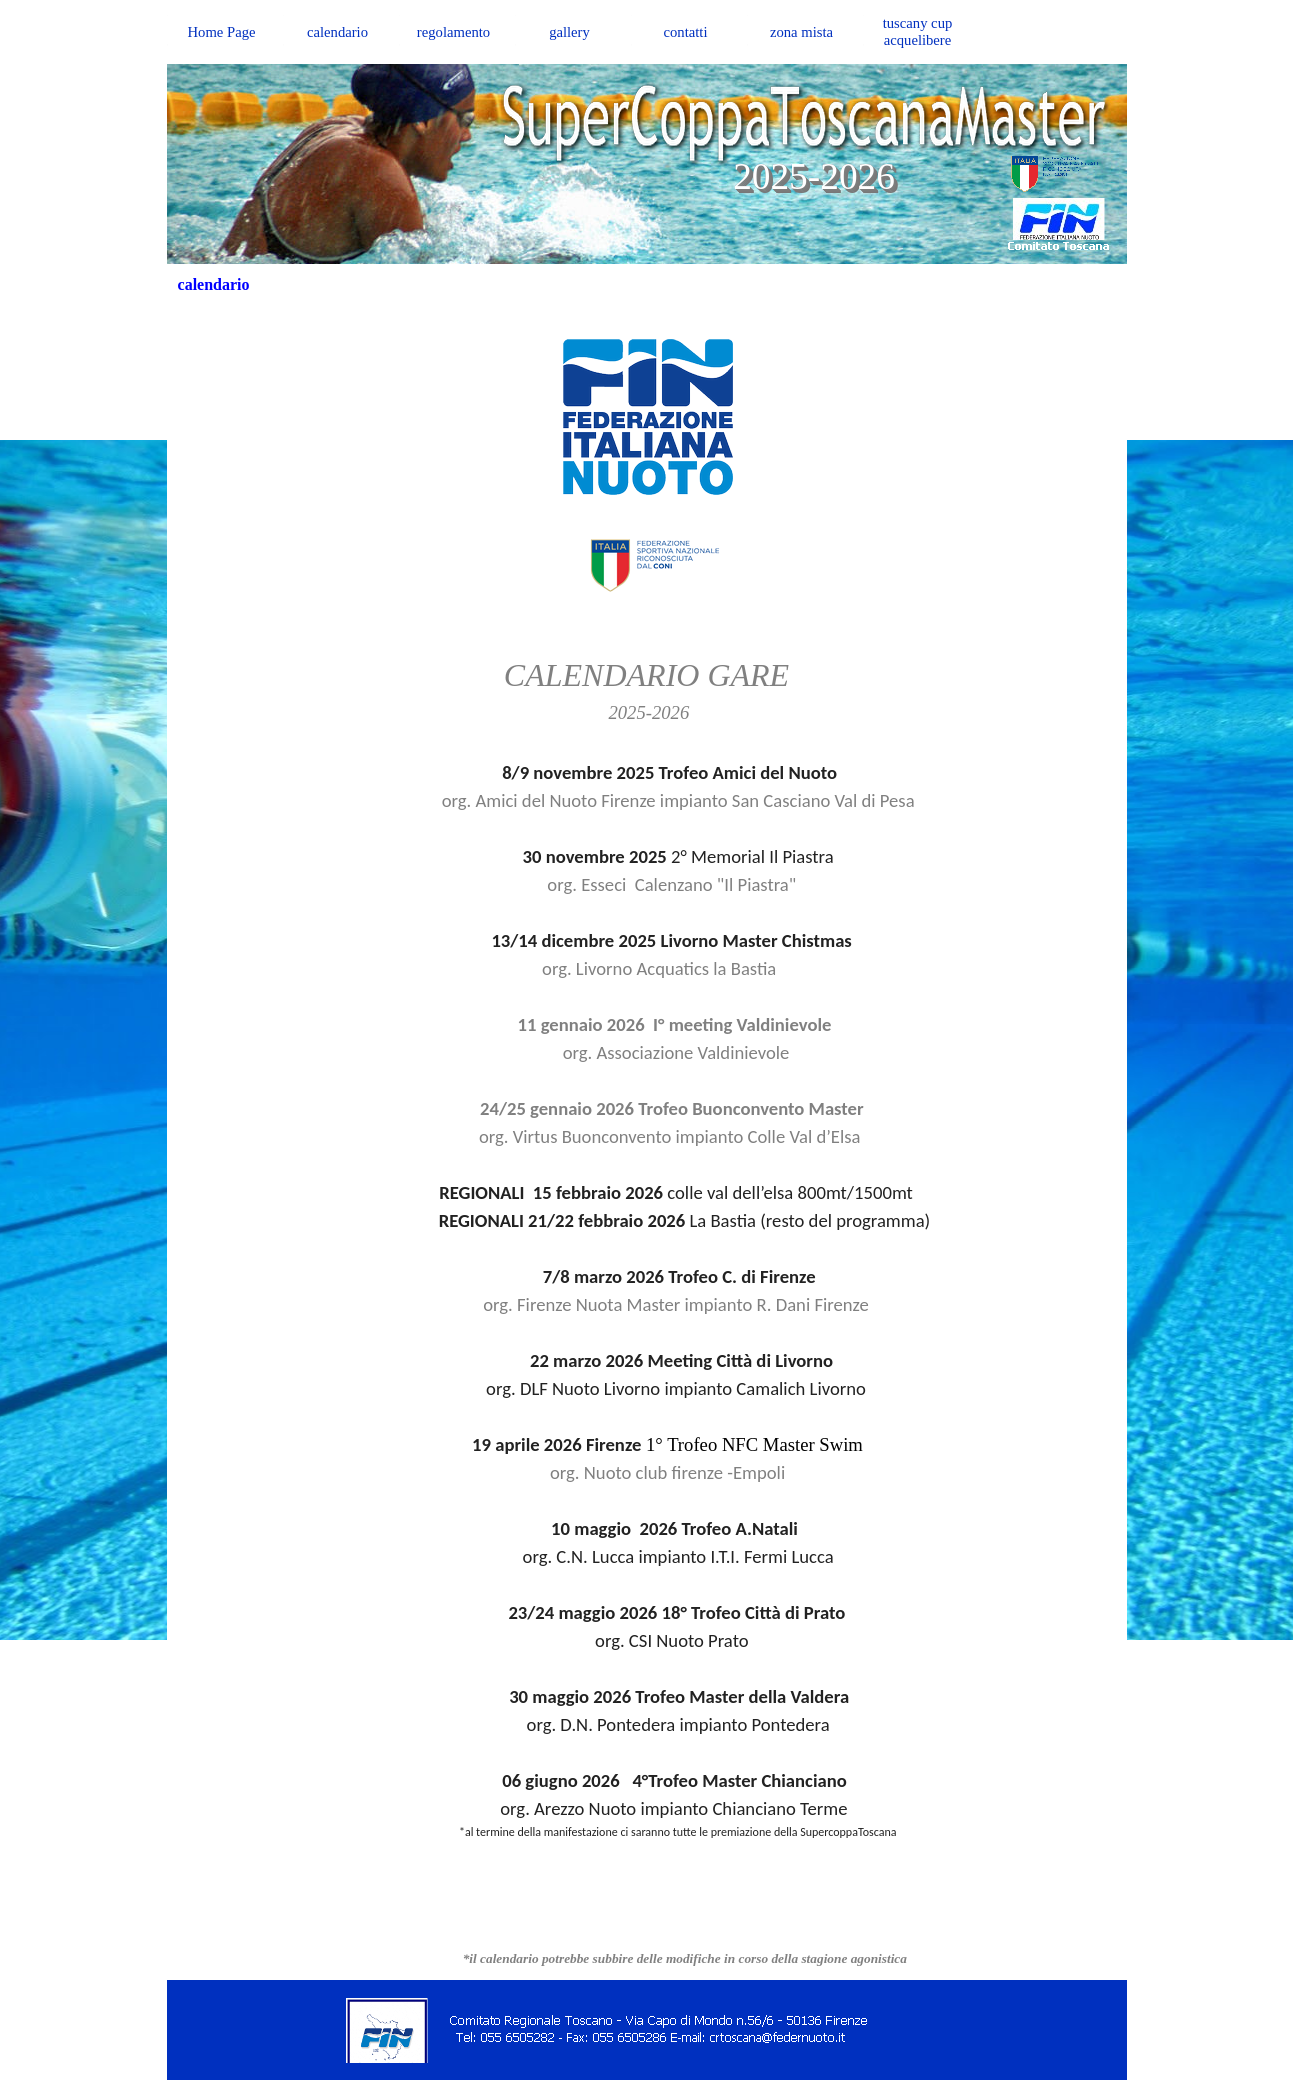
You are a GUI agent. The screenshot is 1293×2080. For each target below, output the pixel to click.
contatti (686, 32)
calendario (337, 32)
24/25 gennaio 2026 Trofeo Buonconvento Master (672, 1108)
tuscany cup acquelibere (918, 31)
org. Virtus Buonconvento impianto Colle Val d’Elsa (647, 1136)
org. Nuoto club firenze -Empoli (646, 1472)
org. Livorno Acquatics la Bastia (646, 968)
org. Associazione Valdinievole (647, 1052)
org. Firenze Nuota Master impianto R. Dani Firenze (646, 1304)
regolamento (453, 32)
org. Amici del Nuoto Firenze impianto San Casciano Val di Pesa (646, 800)
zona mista (801, 32)
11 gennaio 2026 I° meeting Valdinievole (675, 1024)
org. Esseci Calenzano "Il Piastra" (647, 884)
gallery (569, 32)
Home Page (222, 32)
